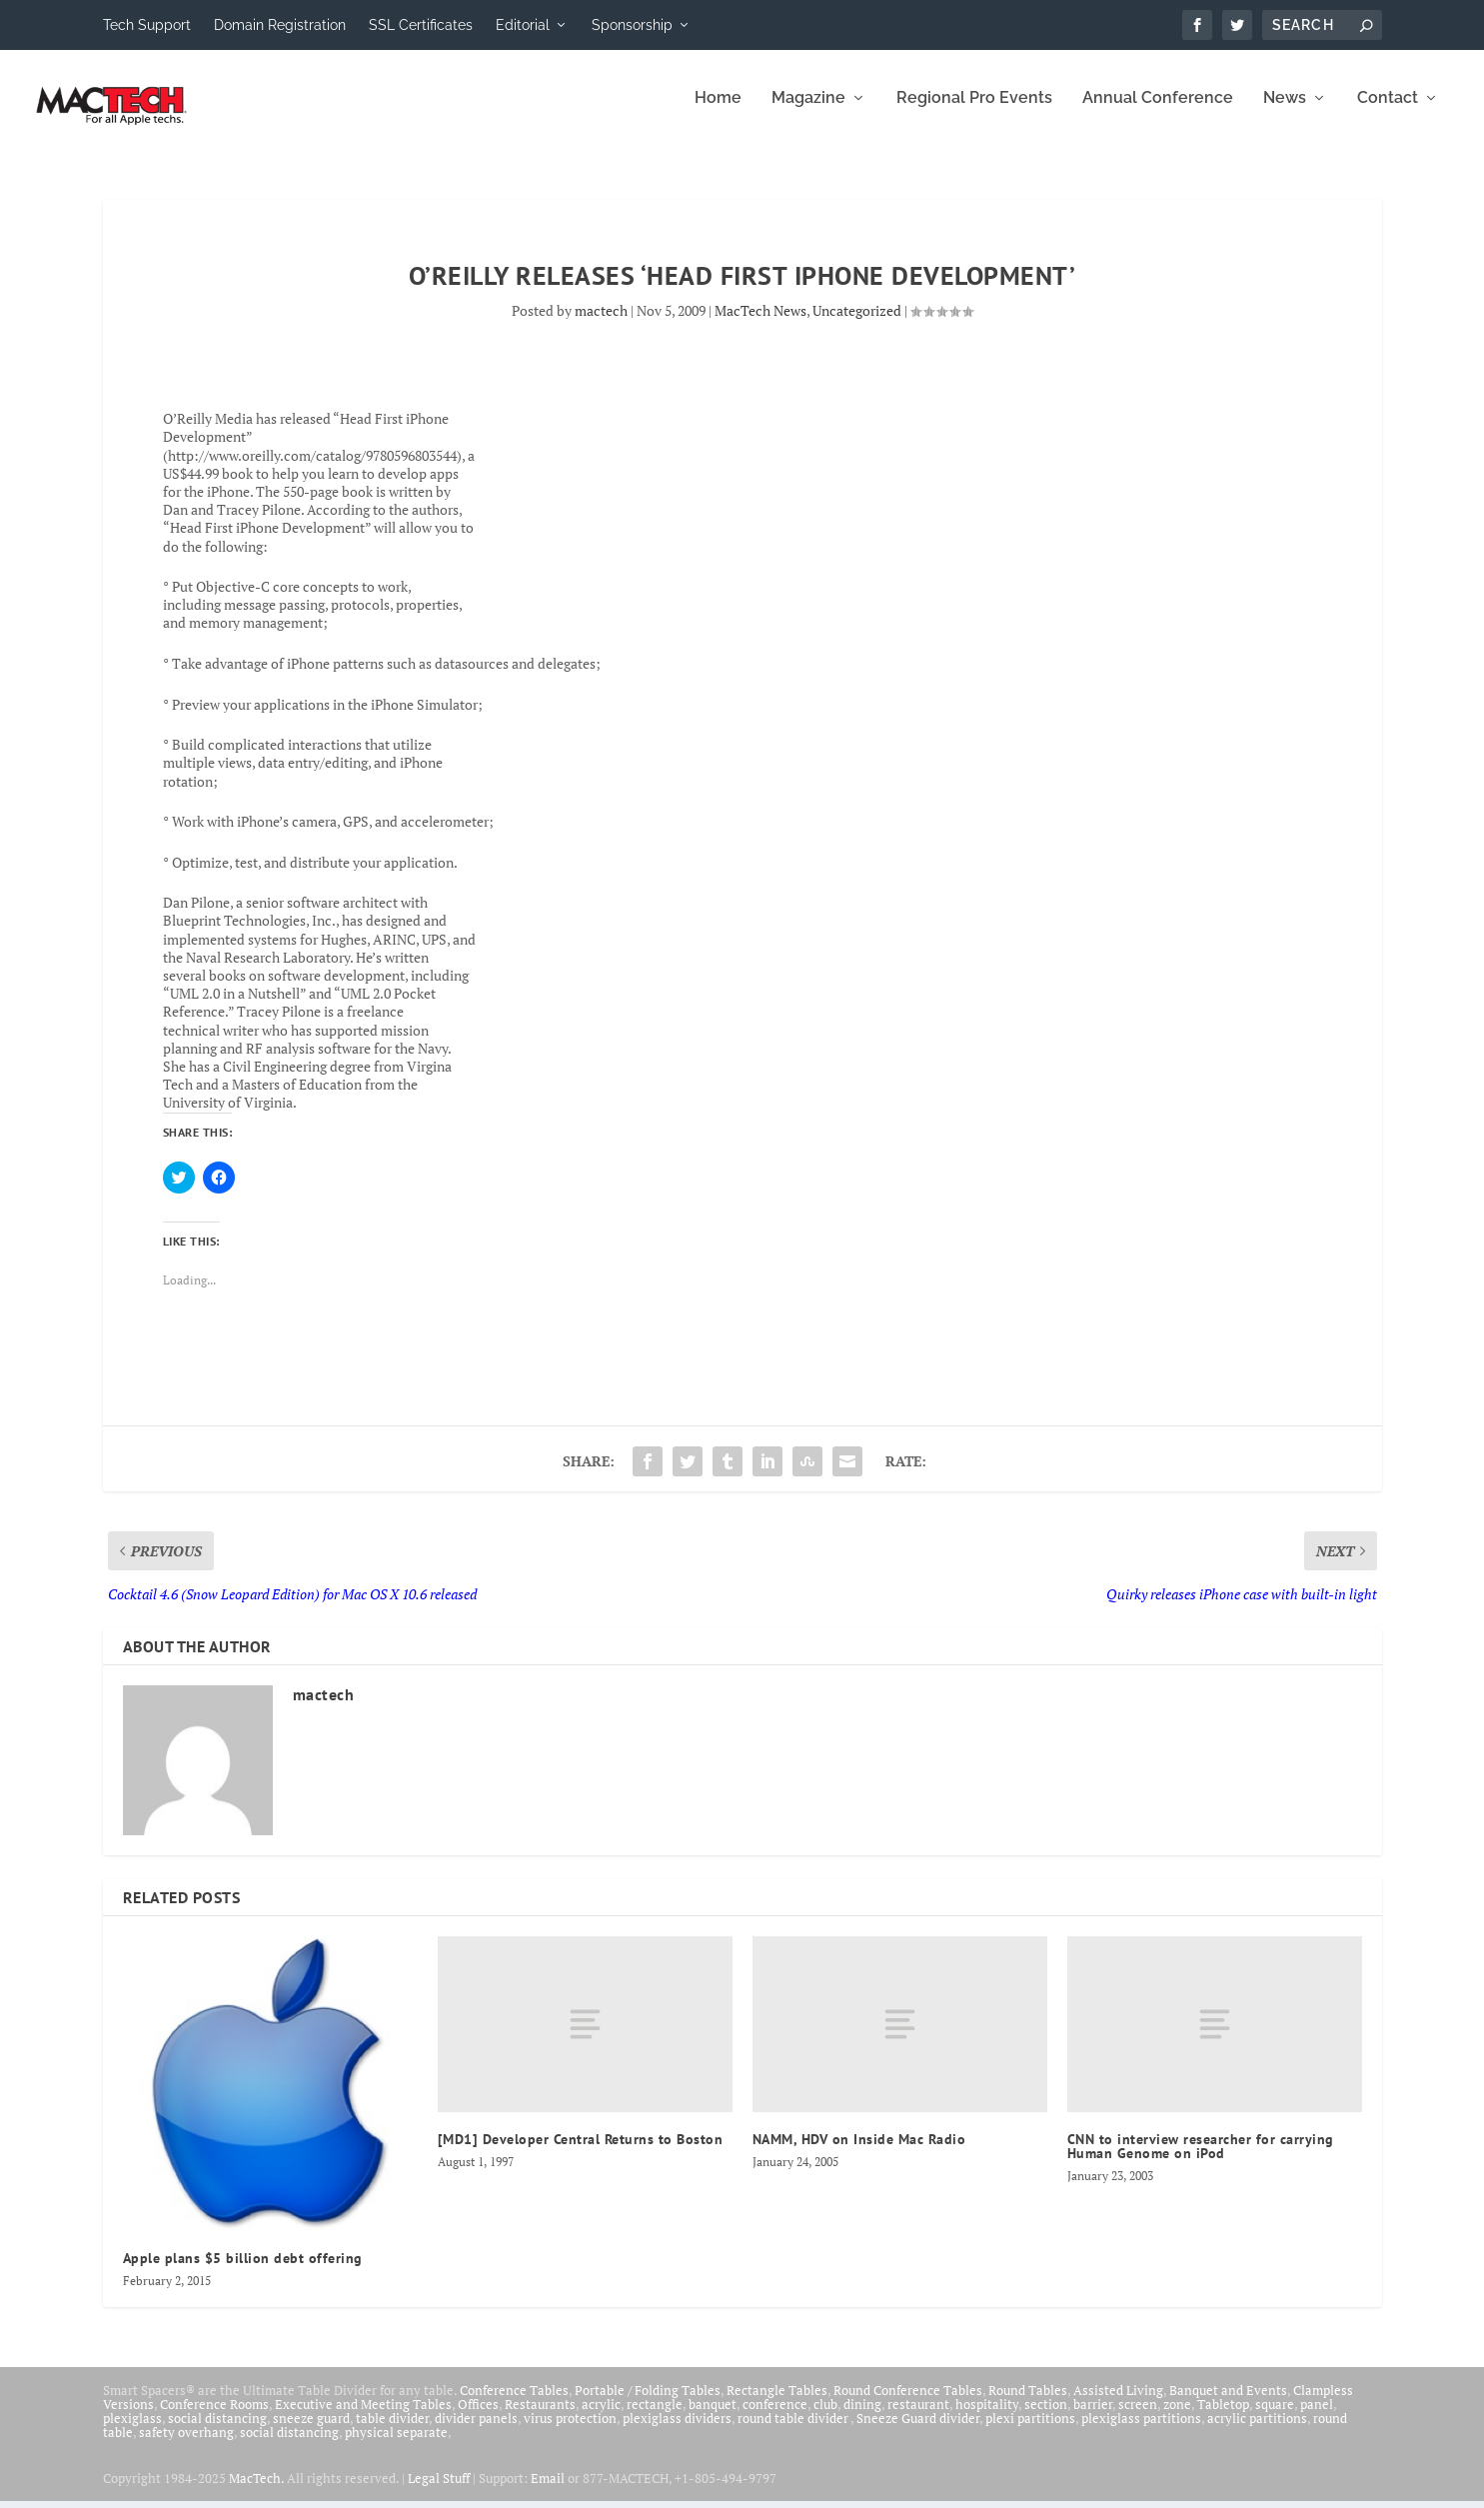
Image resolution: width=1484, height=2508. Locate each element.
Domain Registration (280, 25)
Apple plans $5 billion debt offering (243, 2272)
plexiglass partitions (1141, 2432)
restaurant (918, 2418)
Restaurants (540, 2418)
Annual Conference (1157, 112)
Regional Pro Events (974, 112)
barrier (1092, 2418)
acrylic (601, 2418)
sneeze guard (311, 2432)
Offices (478, 2418)
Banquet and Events (1228, 2404)
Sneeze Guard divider (917, 2432)
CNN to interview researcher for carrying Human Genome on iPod (1200, 2160)
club (825, 2418)
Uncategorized (856, 324)
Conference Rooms (214, 2418)
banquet (713, 2418)
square (1274, 2418)
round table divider (794, 2432)
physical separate (396, 2446)
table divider (392, 2432)
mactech (601, 324)
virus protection (570, 2432)
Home (718, 112)
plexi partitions (1030, 2432)
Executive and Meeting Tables (363, 2418)
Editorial (523, 25)
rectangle (655, 2418)
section (1045, 2418)
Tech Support (147, 25)
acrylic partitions (1257, 2432)
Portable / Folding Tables (648, 2404)
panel (1316, 2418)
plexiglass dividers (677, 2432)
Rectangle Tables (777, 2404)
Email (548, 2492)
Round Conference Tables (907, 2404)
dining (862, 2418)
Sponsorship (632, 25)
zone (1177, 2418)
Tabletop (1223, 2418)
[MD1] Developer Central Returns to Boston (581, 2153)
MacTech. (256, 2492)
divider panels (476, 2432)
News (1284, 112)
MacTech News (760, 324)
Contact (1387, 112)
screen (1137, 2418)
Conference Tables (514, 2404)
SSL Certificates (421, 25)
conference (774, 2418)
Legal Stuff (439, 2492)
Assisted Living (1118, 2404)
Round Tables (1027, 2404)
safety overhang (186, 2446)
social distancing (217, 2432)
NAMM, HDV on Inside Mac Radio (859, 2153)
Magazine (808, 112)
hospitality (986, 2418)
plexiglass (132, 2432)
